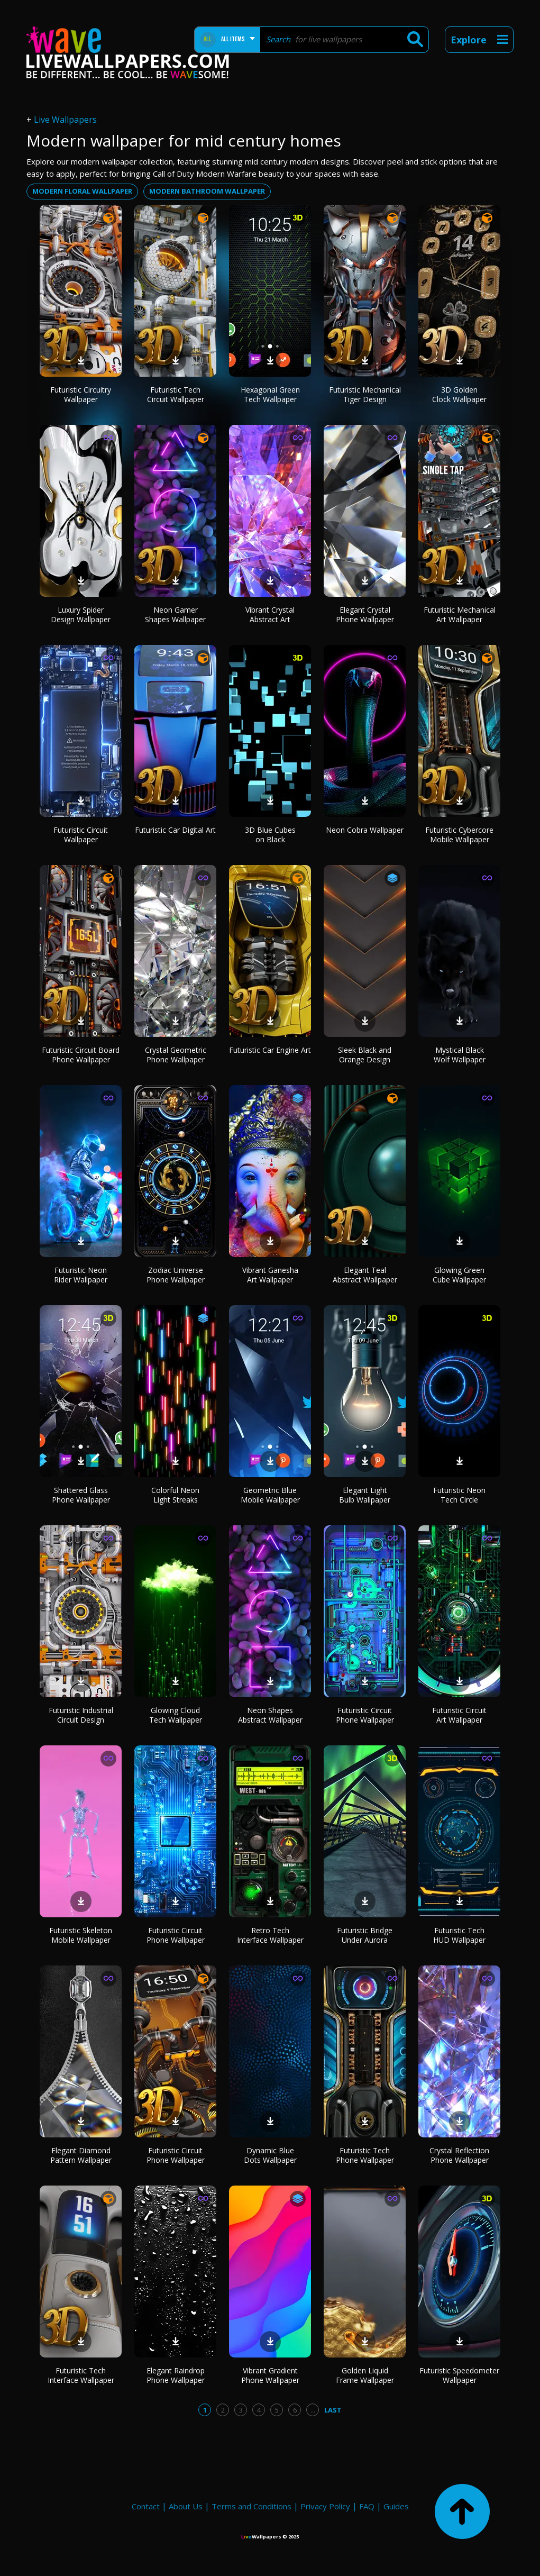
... (312, 2410)
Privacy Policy (325, 2506)
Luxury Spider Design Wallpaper (81, 614)
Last (333, 2410)
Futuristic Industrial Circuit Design (81, 1715)
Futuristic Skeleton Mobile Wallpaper (80, 1935)
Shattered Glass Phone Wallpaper (81, 1495)
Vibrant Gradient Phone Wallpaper (270, 2375)
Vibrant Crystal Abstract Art (270, 614)
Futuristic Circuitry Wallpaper (80, 394)
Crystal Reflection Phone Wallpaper (459, 2155)
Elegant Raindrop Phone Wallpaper (176, 2375)
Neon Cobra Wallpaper (365, 830)
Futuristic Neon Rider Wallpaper (80, 1275)
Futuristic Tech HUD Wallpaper (459, 1935)
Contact (146, 2506)
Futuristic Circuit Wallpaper (80, 834)
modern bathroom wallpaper (207, 191)
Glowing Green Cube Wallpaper (459, 1275)
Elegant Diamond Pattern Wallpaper (81, 2155)
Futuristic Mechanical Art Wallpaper (460, 614)
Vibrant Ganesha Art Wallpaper (270, 1275)
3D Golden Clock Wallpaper (459, 394)
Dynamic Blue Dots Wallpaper (270, 2155)
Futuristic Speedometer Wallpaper (459, 2375)
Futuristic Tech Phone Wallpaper (365, 2155)
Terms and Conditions (251, 2506)
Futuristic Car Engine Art (270, 1050)
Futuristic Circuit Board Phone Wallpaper (81, 1054)
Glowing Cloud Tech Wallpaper (175, 1715)
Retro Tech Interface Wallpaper (270, 1935)
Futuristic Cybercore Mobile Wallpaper (459, 834)
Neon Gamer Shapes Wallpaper (175, 614)
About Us (186, 2506)
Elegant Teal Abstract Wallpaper (365, 1275)
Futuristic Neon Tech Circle (459, 1495)
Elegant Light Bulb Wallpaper (364, 1495)
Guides (396, 2506)
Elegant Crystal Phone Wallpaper (365, 614)
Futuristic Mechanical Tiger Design (365, 394)
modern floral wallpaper (82, 191)
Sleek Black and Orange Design (364, 1054)
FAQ (366, 2506)
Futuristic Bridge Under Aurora (364, 1935)
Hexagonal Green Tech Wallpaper (270, 394)
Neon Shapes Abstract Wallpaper (270, 1715)
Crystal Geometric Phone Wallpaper (175, 1054)
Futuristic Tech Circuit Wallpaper (175, 394)
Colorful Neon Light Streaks (175, 1495)
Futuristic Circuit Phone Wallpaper (365, 1715)
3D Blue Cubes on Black (270, 834)
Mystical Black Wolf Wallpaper (460, 1054)
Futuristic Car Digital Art (175, 830)
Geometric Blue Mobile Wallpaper (270, 1495)
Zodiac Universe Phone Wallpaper (176, 1275)
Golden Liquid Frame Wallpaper (365, 2375)
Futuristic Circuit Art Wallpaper (459, 1715)
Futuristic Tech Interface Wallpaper (81, 2375)
